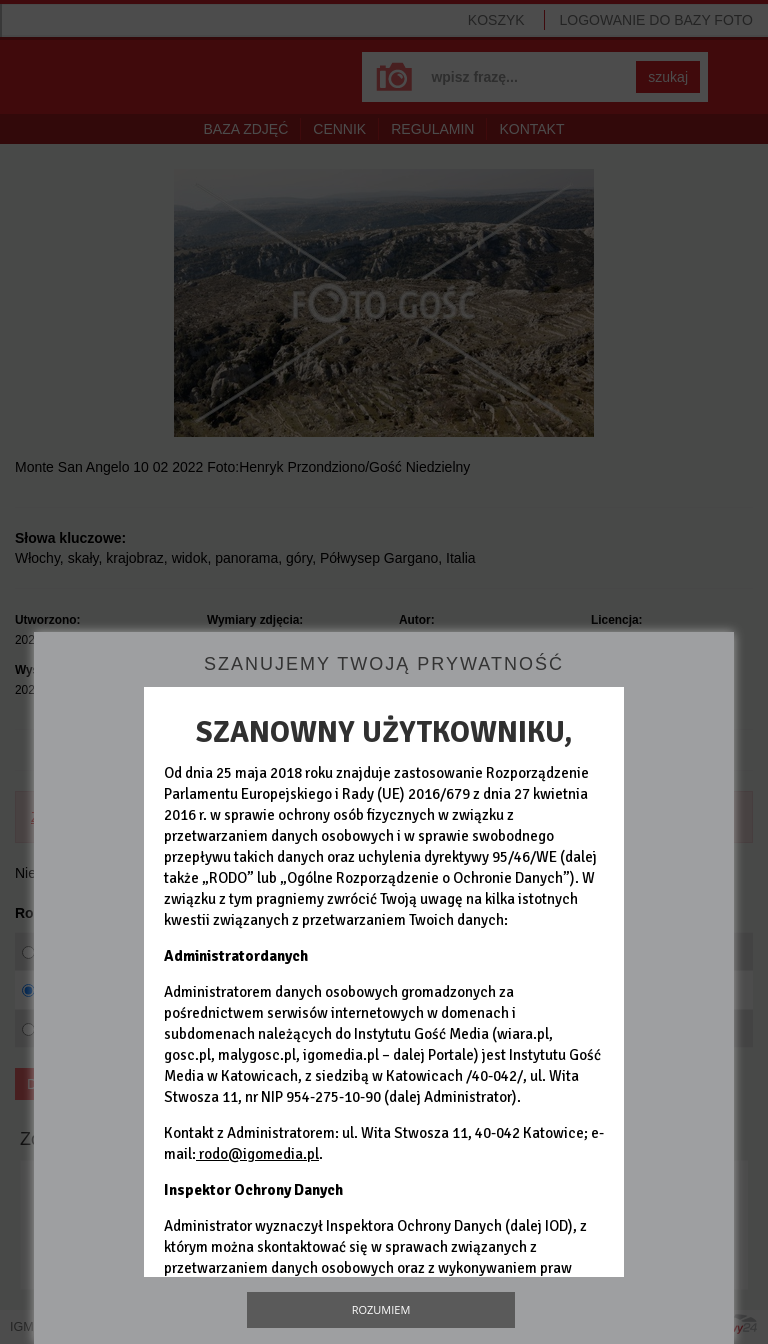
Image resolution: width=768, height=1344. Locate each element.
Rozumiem (381, 1309)
